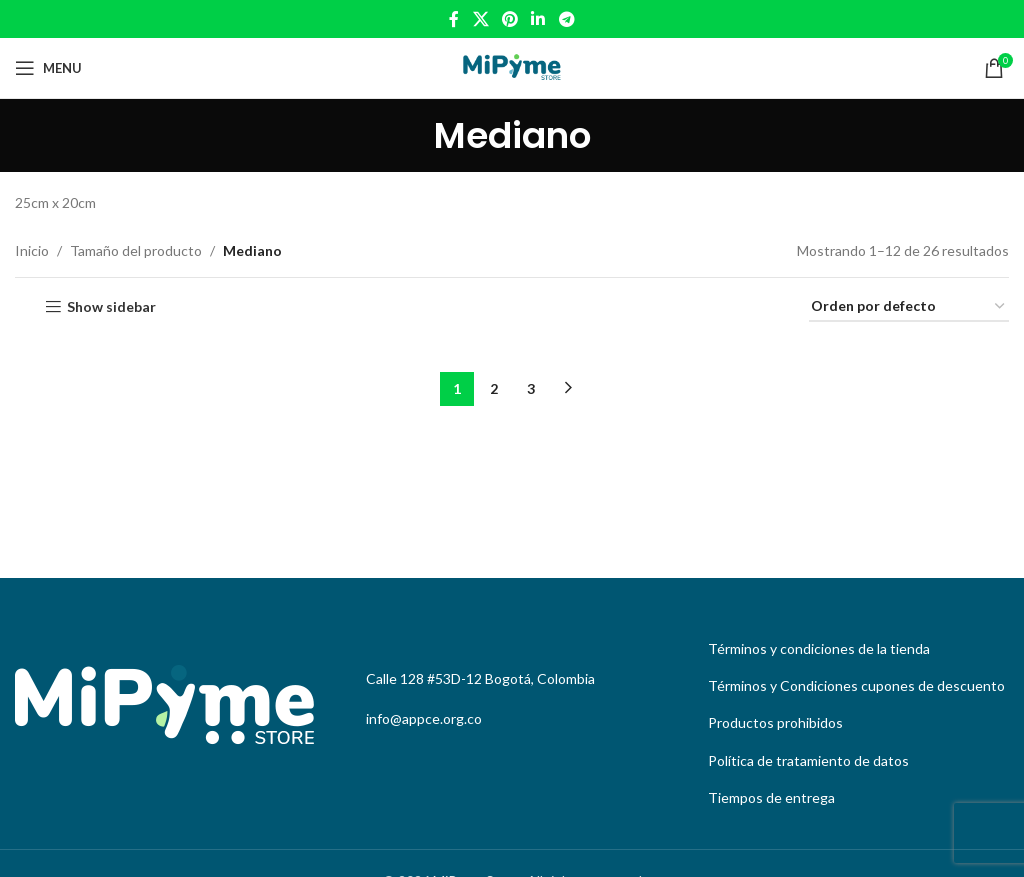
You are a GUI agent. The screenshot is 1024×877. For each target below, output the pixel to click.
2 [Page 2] (494, 388)
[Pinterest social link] (509, 19)
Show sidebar (111, 307)
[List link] (853, 649)
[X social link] (480, 19)
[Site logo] (512, 66)
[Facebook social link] (454, 19)
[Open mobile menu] (48, 68)
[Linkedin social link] (538, 19)
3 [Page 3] (531, 388)
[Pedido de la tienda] (909, 307)
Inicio (32, 250)
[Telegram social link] (566, 19)
